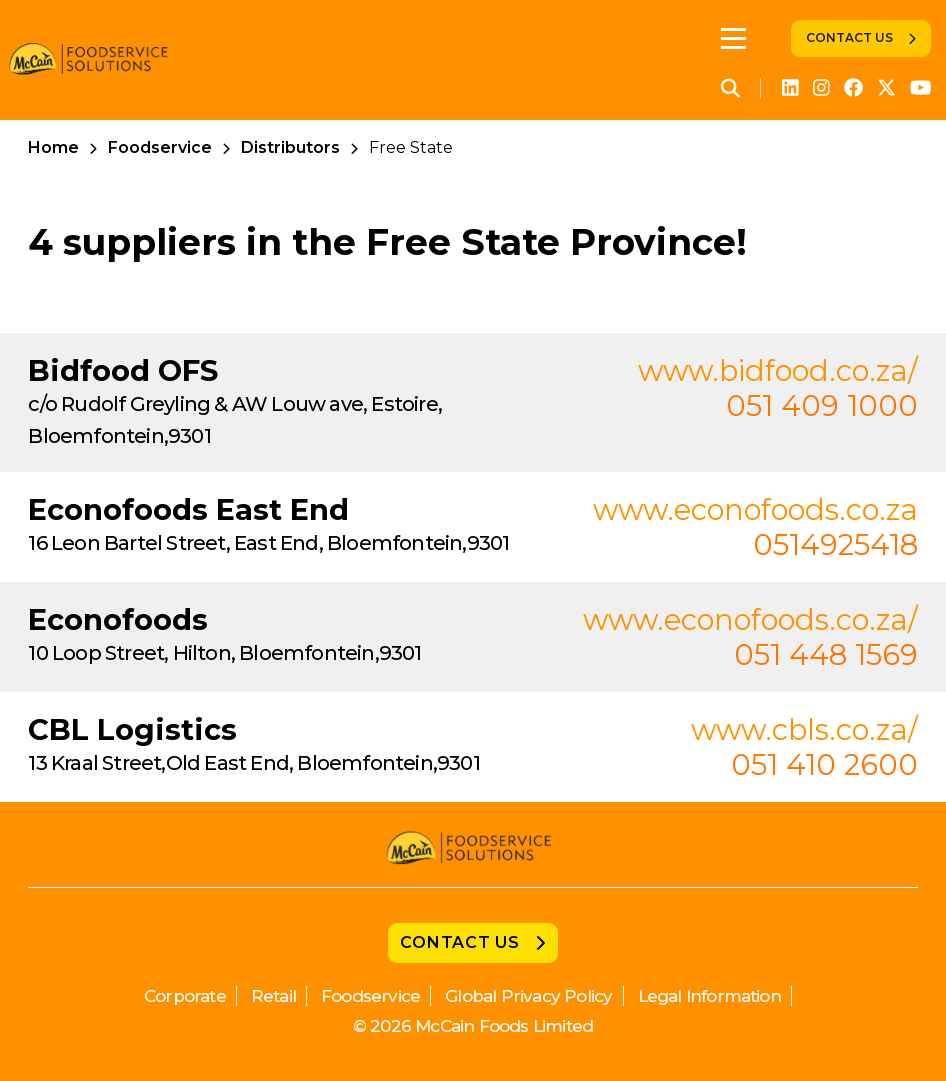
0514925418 (835, 544)
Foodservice (160, 147)
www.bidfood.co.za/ (778, 370)
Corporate (185, 996)
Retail (273, 996)
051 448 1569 (826, 654)
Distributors (290, 147)
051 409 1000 (822, 405)
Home (53, 147)
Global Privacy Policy (528, 996)
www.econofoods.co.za (755, 509)
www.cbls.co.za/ (804, 729)
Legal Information (709, 996)
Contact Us (849, 37)
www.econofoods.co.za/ (750, 619)
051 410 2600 (824, 764)
